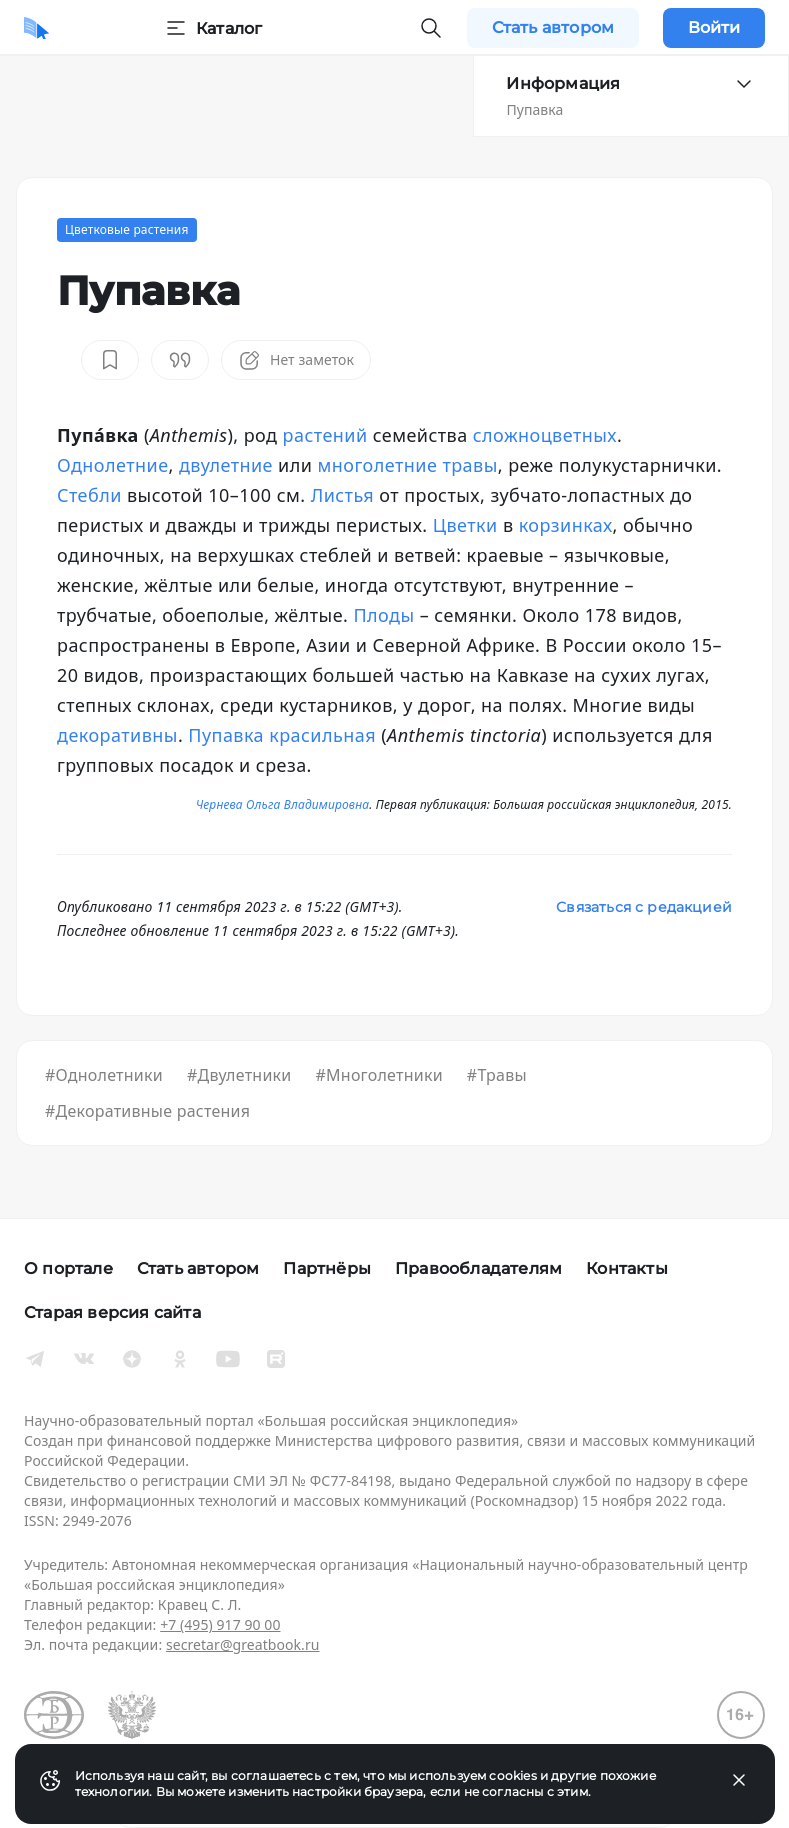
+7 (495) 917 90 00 (220, 1624)
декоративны (117, 735)
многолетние (378, 465)
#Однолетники (104, 1075)
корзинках (566, 525)
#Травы (497, 1075)
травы (469, 465)
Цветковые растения (127, 229)
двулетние (226, 465)
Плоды (383, 615)
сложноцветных (545, 435)
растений (325, 435)
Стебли (89, 495)
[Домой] (36, 28)
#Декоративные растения (147, 1111)
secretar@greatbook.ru (243, 1644)
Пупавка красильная (282, 735)
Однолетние (113, 465)
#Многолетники (378, 1075)
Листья (343, 495)
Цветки (465, 525)
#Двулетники (239, 1075)
